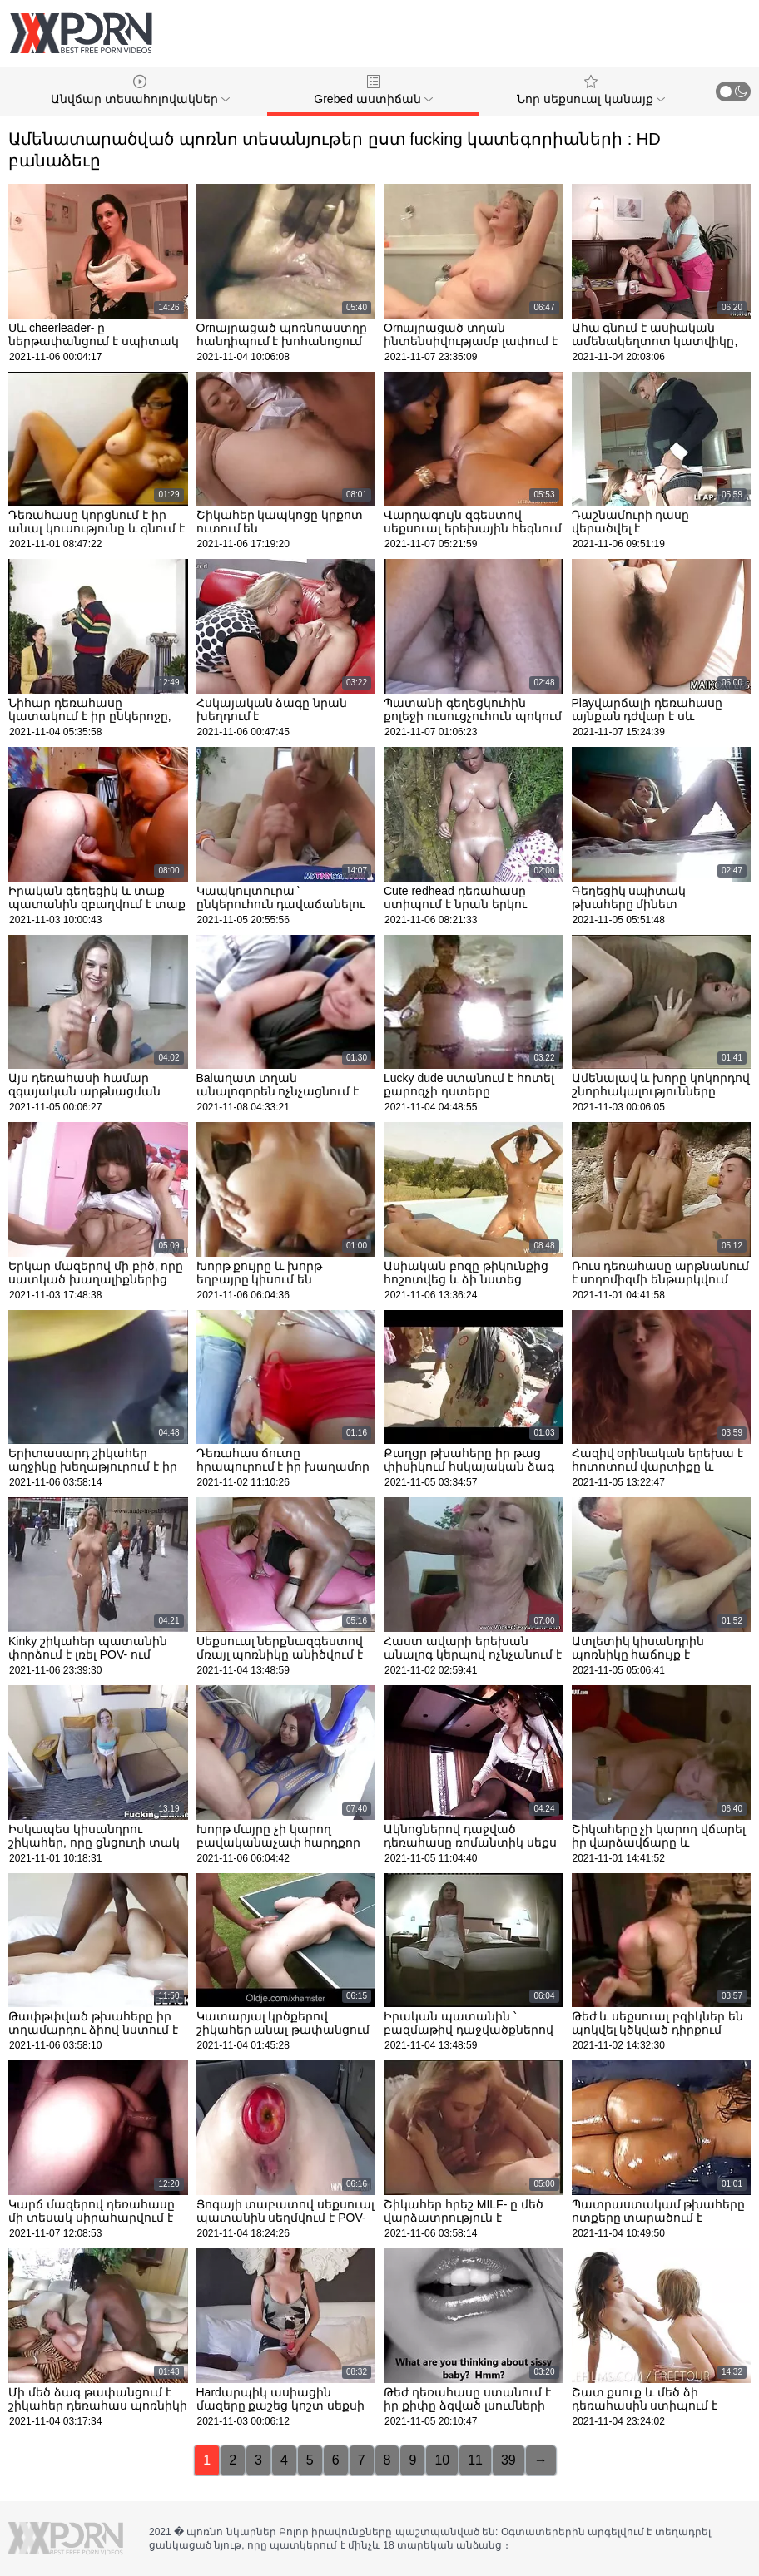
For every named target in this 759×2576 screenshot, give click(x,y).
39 (508, 2460)
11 (475, 2460)
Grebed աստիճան (373, 90)
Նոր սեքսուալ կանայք (591, 90)
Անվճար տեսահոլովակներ (140, 90)
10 (441, 2460)
